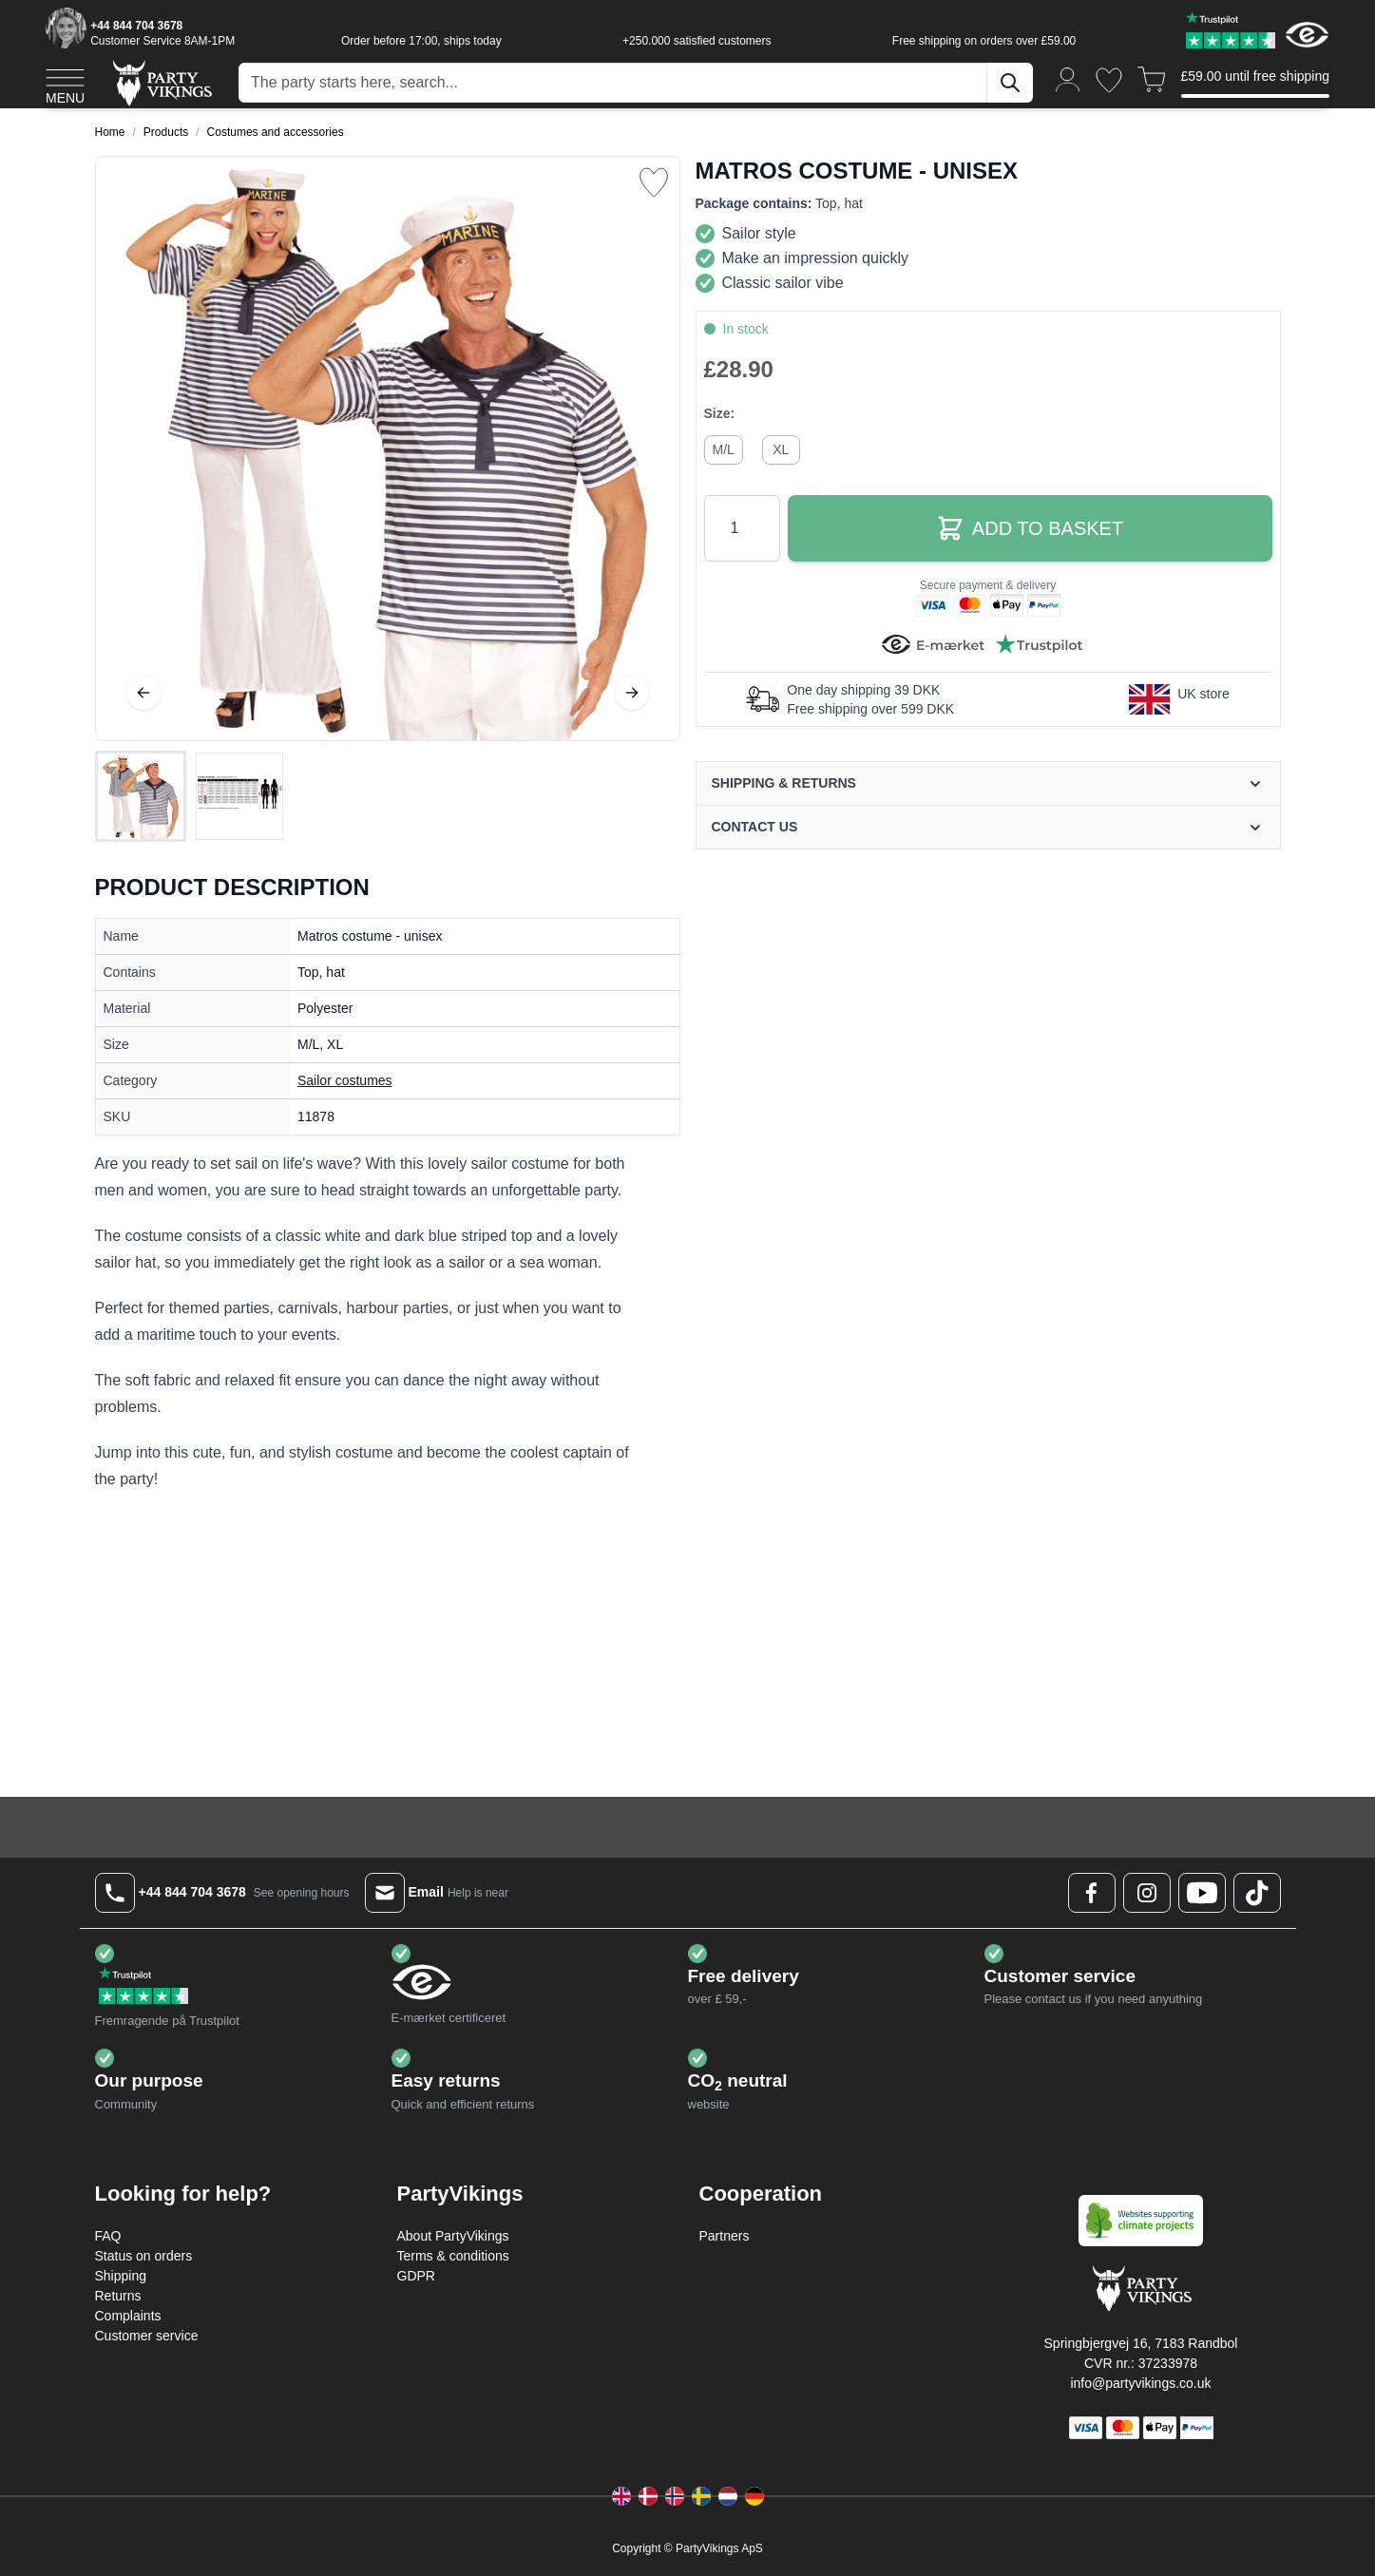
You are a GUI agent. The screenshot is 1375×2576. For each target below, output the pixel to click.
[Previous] (143, 693)
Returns (118, 2295)
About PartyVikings (453, 2235)
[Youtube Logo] (1202, 1893)
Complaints (128, 2315)
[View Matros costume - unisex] (140, 796)
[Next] (632, 693)
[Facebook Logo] (1092, 1893)
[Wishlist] (1109, 80)
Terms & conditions (453, 2255)
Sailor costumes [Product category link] (344, 1080)
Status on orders (144, 2255)
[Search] (1010, 83)
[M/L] (723, 447)
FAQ (108, 2235)
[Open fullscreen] (387, 448)
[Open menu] (65, 83)
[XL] (781, 447)
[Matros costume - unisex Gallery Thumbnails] (190, 796)
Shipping (121, 2275)
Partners (724, 2235)
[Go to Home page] (161, 82)
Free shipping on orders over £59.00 (984, 41)
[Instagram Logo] (1147, 1893)
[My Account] (1068, 78)
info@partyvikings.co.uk (1140, 2383)
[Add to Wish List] (654, 182)
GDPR (416, 2275)
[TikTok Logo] (1257, 1893)
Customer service (147, 2335)
